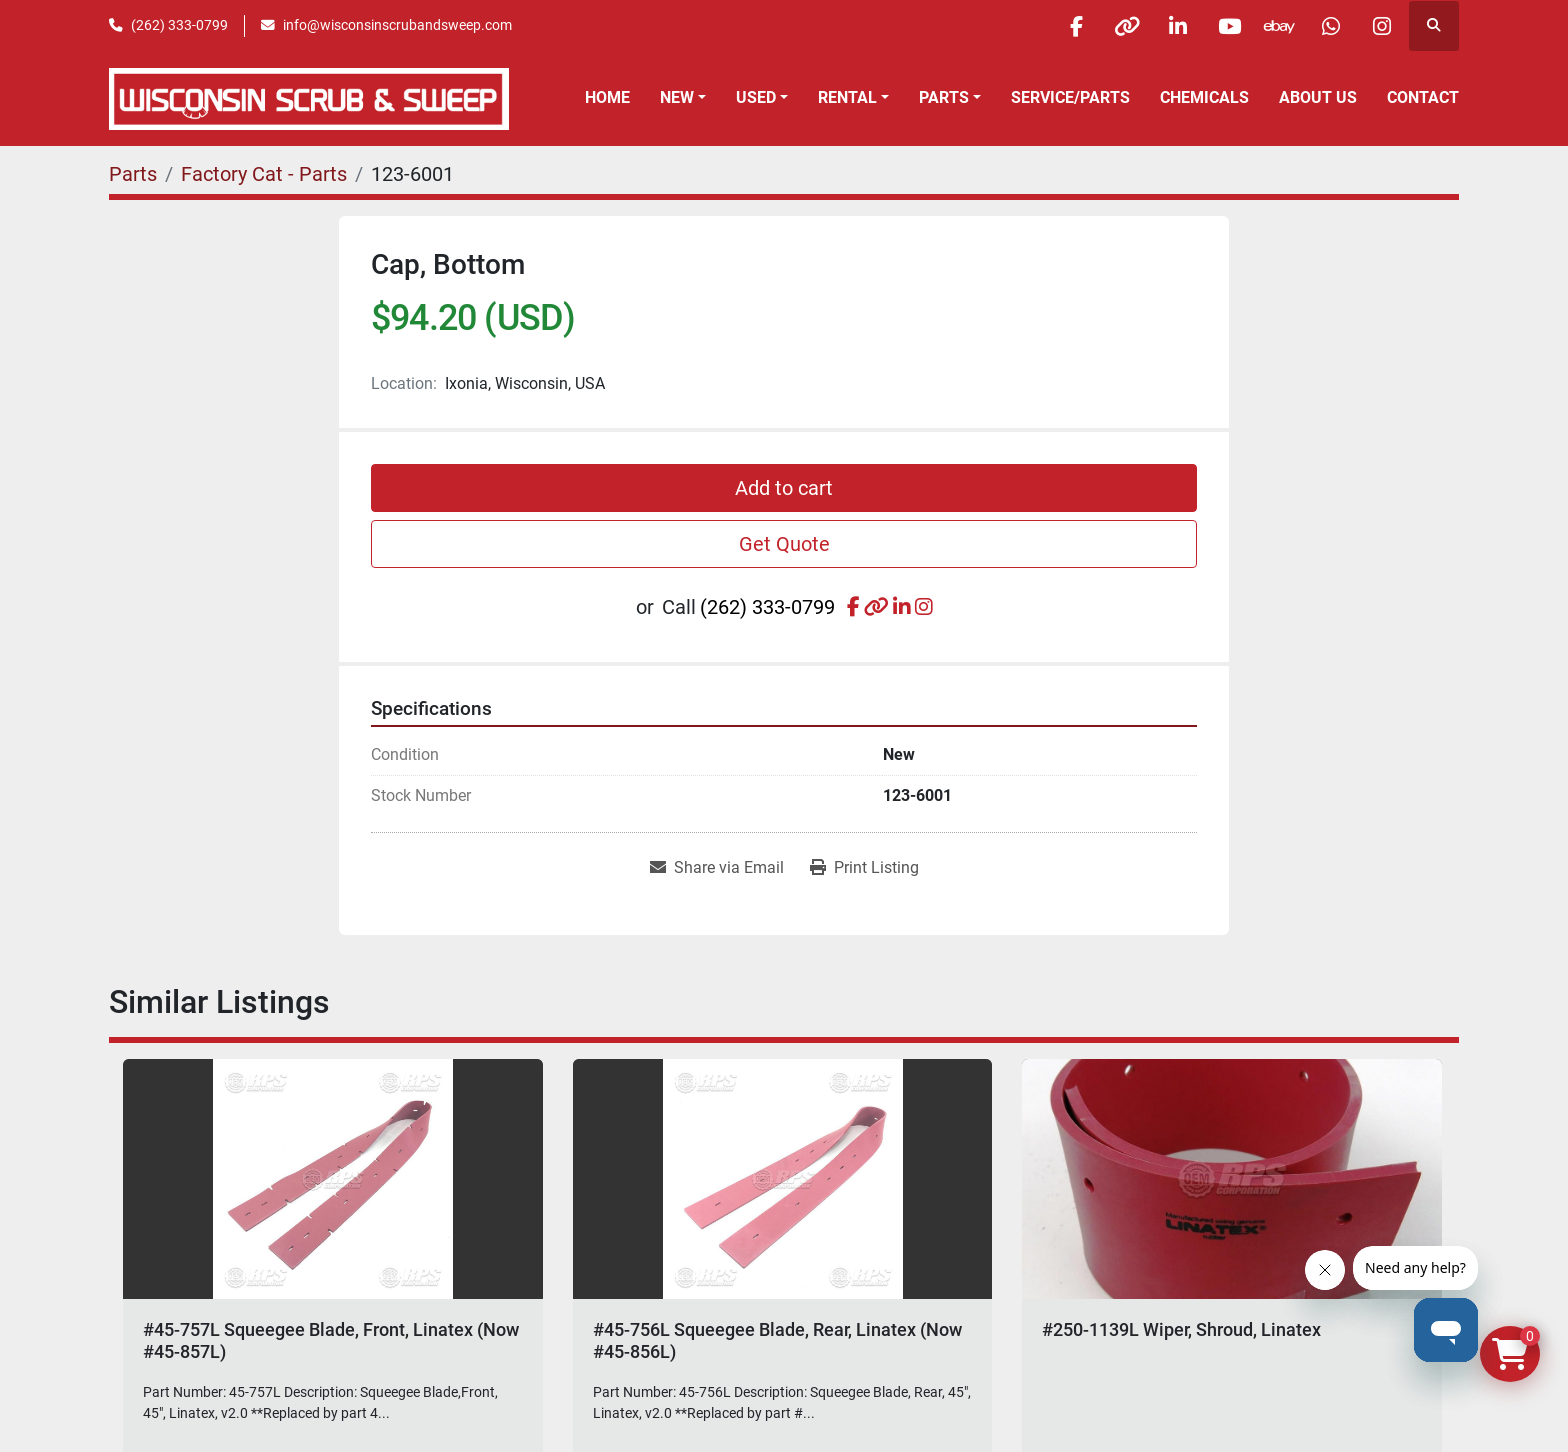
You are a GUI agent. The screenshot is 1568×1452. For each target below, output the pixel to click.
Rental (847, 97)
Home (607, 97)
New (677, 97)
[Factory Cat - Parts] (264, 174)
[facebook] (1076, 26)
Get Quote (784, 544)
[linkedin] (1178, 26)
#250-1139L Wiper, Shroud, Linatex (1181, 1329)
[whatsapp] (1331, 26)
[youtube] (1229, 26)
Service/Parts (1070, 97)
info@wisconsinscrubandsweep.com (397, 25)
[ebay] (1280, 26)
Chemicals (1204, 97)
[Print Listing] (864, 868)
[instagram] (1382, 26)
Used (756, 97)
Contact (1423, 97)
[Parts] (133, 174)
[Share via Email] (717, 868)
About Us (1318, 97)
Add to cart (784, 488)
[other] (1127, 26)
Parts (944, 97)
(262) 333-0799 (179, 25)
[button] (683, 98)
